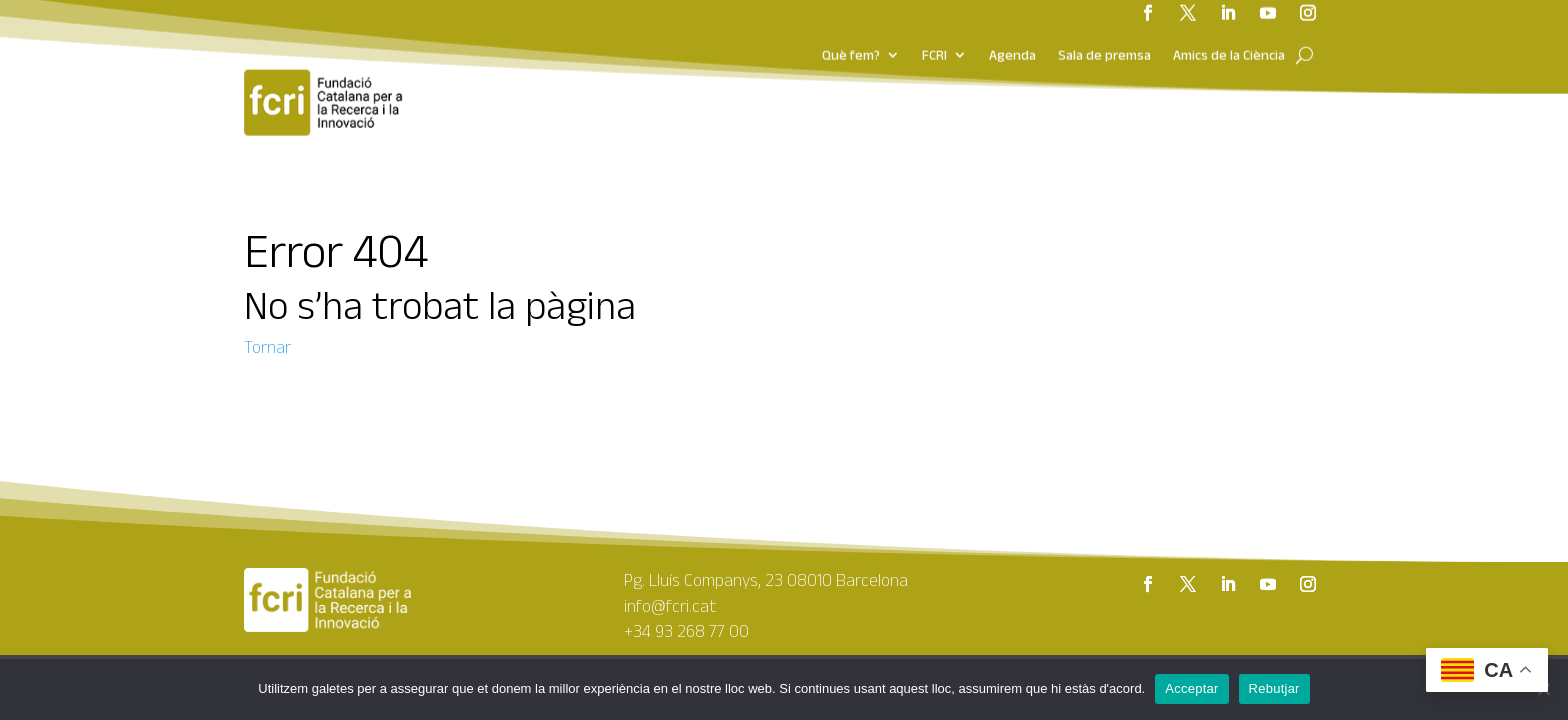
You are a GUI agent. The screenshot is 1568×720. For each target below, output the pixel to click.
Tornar (267, 347)
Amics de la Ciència (1229, 26)
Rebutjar (1274, 688)
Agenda (1012, 26)
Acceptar (1191, 688)
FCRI (934, 26)
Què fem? (851, 26)
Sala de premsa (1104, 26)
